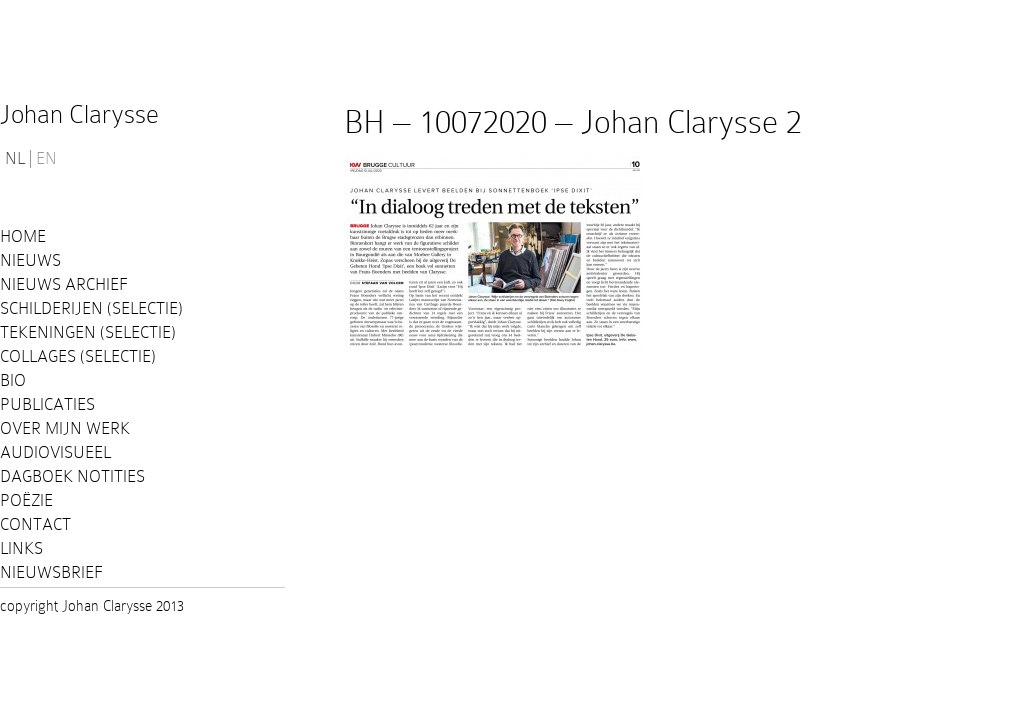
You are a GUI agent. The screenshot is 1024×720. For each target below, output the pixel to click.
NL (15, 159)
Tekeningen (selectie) (88, 332)
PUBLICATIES (47, 404)
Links (21, 548)
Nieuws (30, 260)
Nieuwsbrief (51, 572)
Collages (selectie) (78, 356)
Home (23, 236)
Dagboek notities (72, 476)
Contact (35, 524)
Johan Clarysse (79, 114)
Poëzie (26, 500)
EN (46, 159)
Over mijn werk (65, 428)
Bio (13, 380)
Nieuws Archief (64, 284)
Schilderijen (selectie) (91, 308)
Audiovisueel (55, 452)
